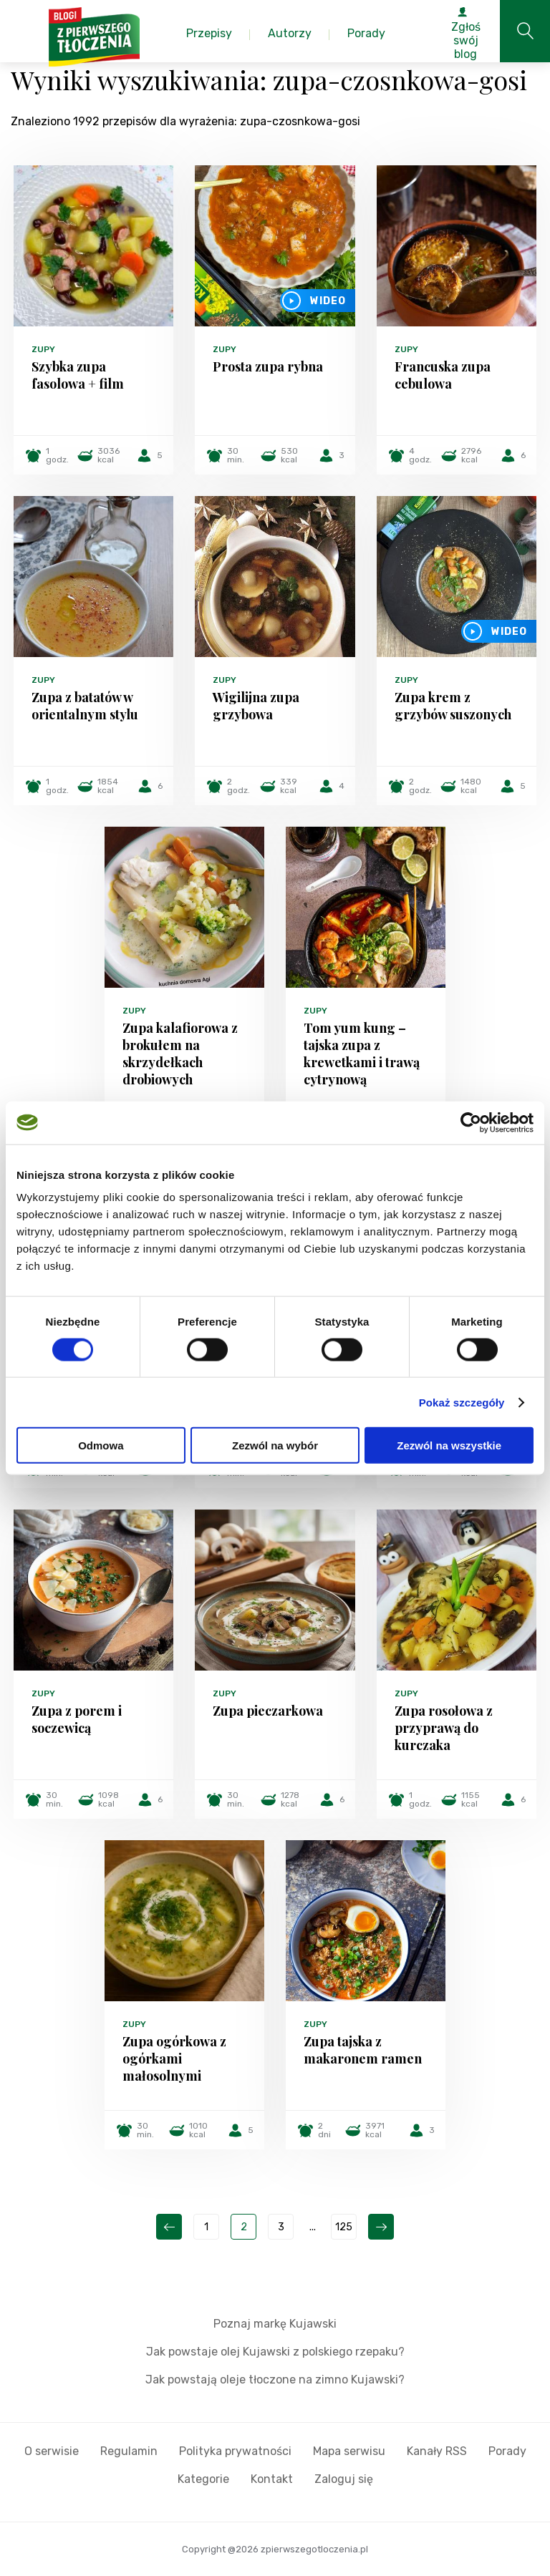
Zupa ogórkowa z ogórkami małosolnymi (174, 2058)
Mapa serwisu (349, 2451)
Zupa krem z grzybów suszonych (453, 706)
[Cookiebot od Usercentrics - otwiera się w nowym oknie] (471, 1122)
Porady (507, 2451)
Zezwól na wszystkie (449, 1445)
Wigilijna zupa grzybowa (256, 706)
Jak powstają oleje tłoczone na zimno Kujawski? (275, 2379)
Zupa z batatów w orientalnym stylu (85, 706)
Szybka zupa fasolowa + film (78, 375)
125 (343, 2227)
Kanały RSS (437, 2451)
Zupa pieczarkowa (268, 1710)
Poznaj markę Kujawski (275, 2323)
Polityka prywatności (235, 2451)
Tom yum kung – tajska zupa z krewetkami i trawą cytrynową (362, 1053)
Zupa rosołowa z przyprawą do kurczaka (444, 1728)
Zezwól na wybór (275, 1445)
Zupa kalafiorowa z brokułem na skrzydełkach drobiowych (180, 1053)
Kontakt (272, 2479)
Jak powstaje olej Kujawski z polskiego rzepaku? (275, 2351)
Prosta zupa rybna (268, 366)
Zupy (43, 349)
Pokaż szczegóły (462, 1402)
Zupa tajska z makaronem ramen (363, 2050)
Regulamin (129, 2451)
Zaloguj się (343, 2479)
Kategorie (203, 2479)
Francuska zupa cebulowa (443, 375)
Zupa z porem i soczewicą (77, 1719)
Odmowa (100, 1445)
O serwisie (51, 2451)
